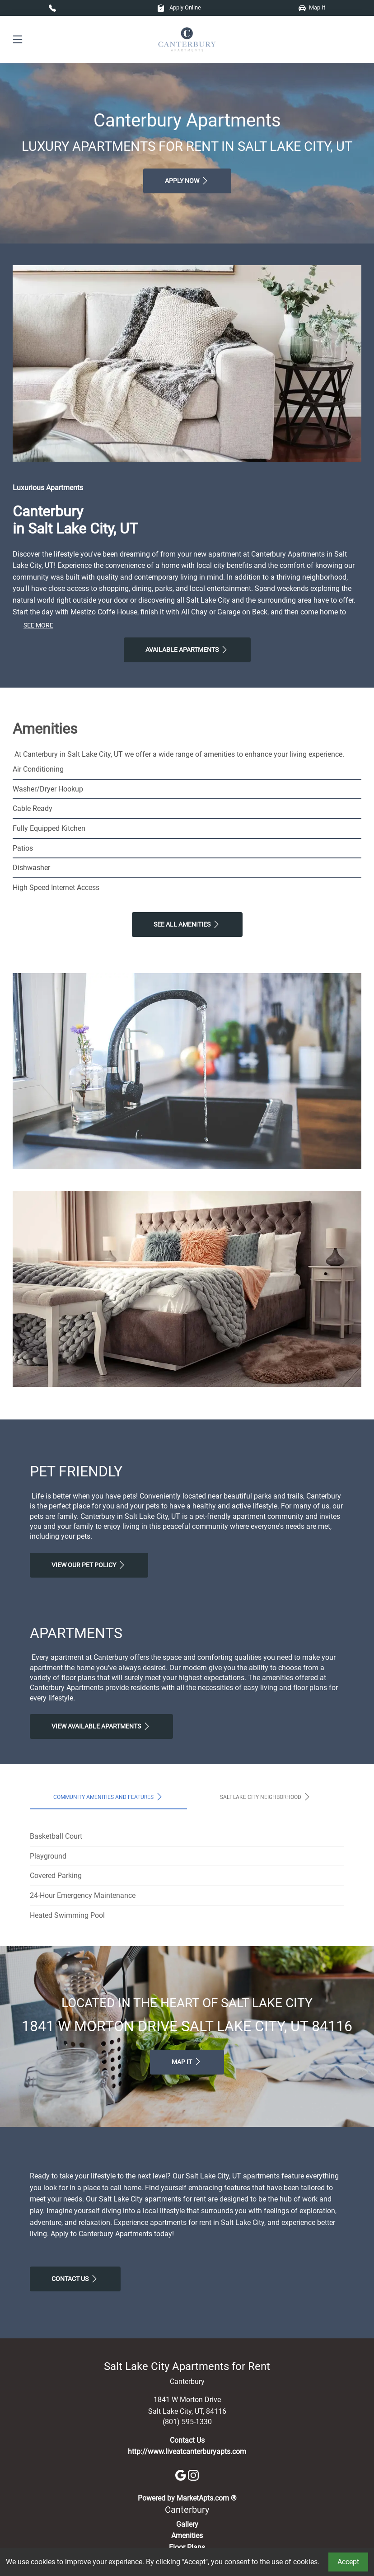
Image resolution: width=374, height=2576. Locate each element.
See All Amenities (187, 924)
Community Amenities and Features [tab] (108, 1796)
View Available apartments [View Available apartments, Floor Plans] (101, 1726)
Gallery (187, 2524)
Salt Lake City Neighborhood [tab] (266, 1796)
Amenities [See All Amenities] (187, 2535)
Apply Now (187, 180)
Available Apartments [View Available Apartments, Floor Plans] (187, 649)
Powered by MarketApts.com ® (187, 2498)
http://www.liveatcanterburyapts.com (187, 2451)
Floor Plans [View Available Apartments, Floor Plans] (187, 2547)
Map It (312, 7)
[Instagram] (193, 2475)
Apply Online (179, 7)
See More (38, 625)
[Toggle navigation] (17, 39)
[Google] (181, 2475)
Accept (348, 2561)
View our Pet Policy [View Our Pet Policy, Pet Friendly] (88, 1564)
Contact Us (75, 2278)
